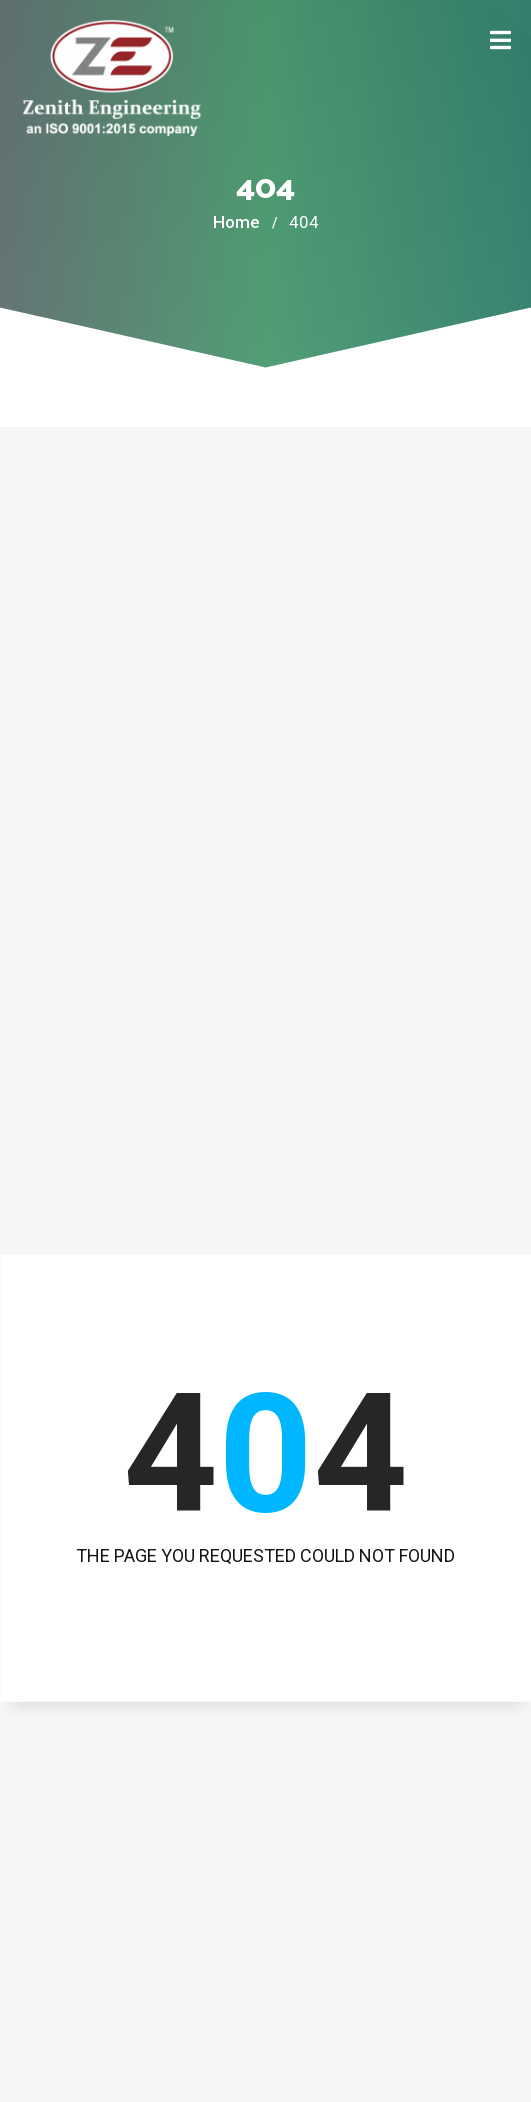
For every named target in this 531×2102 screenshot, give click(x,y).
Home (236, 222)
